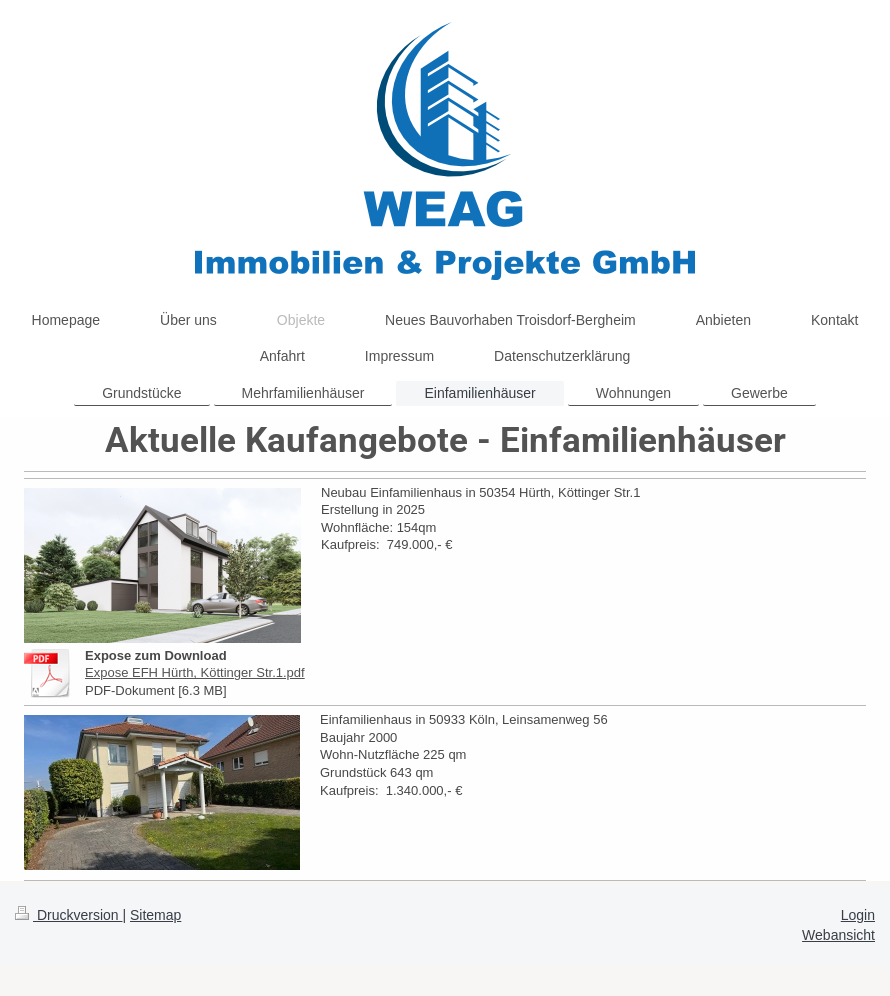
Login (858, 915)
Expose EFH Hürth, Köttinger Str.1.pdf (195, 672)
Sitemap (155, 915)
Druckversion (68, 915)
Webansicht (838, 935)
